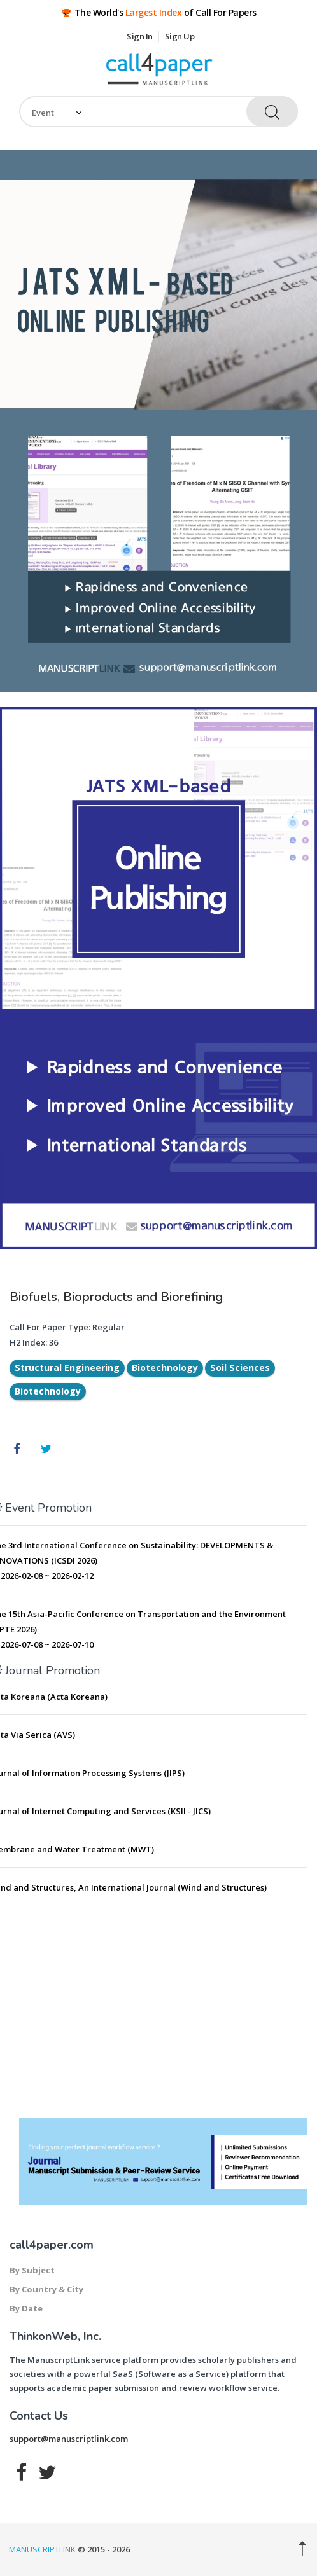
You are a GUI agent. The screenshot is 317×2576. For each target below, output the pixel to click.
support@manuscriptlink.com (69, 2438)
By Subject (32, 2270)
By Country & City (46, 2289)
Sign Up (180, 36)
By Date (26, 2308)
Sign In (140, 36)
